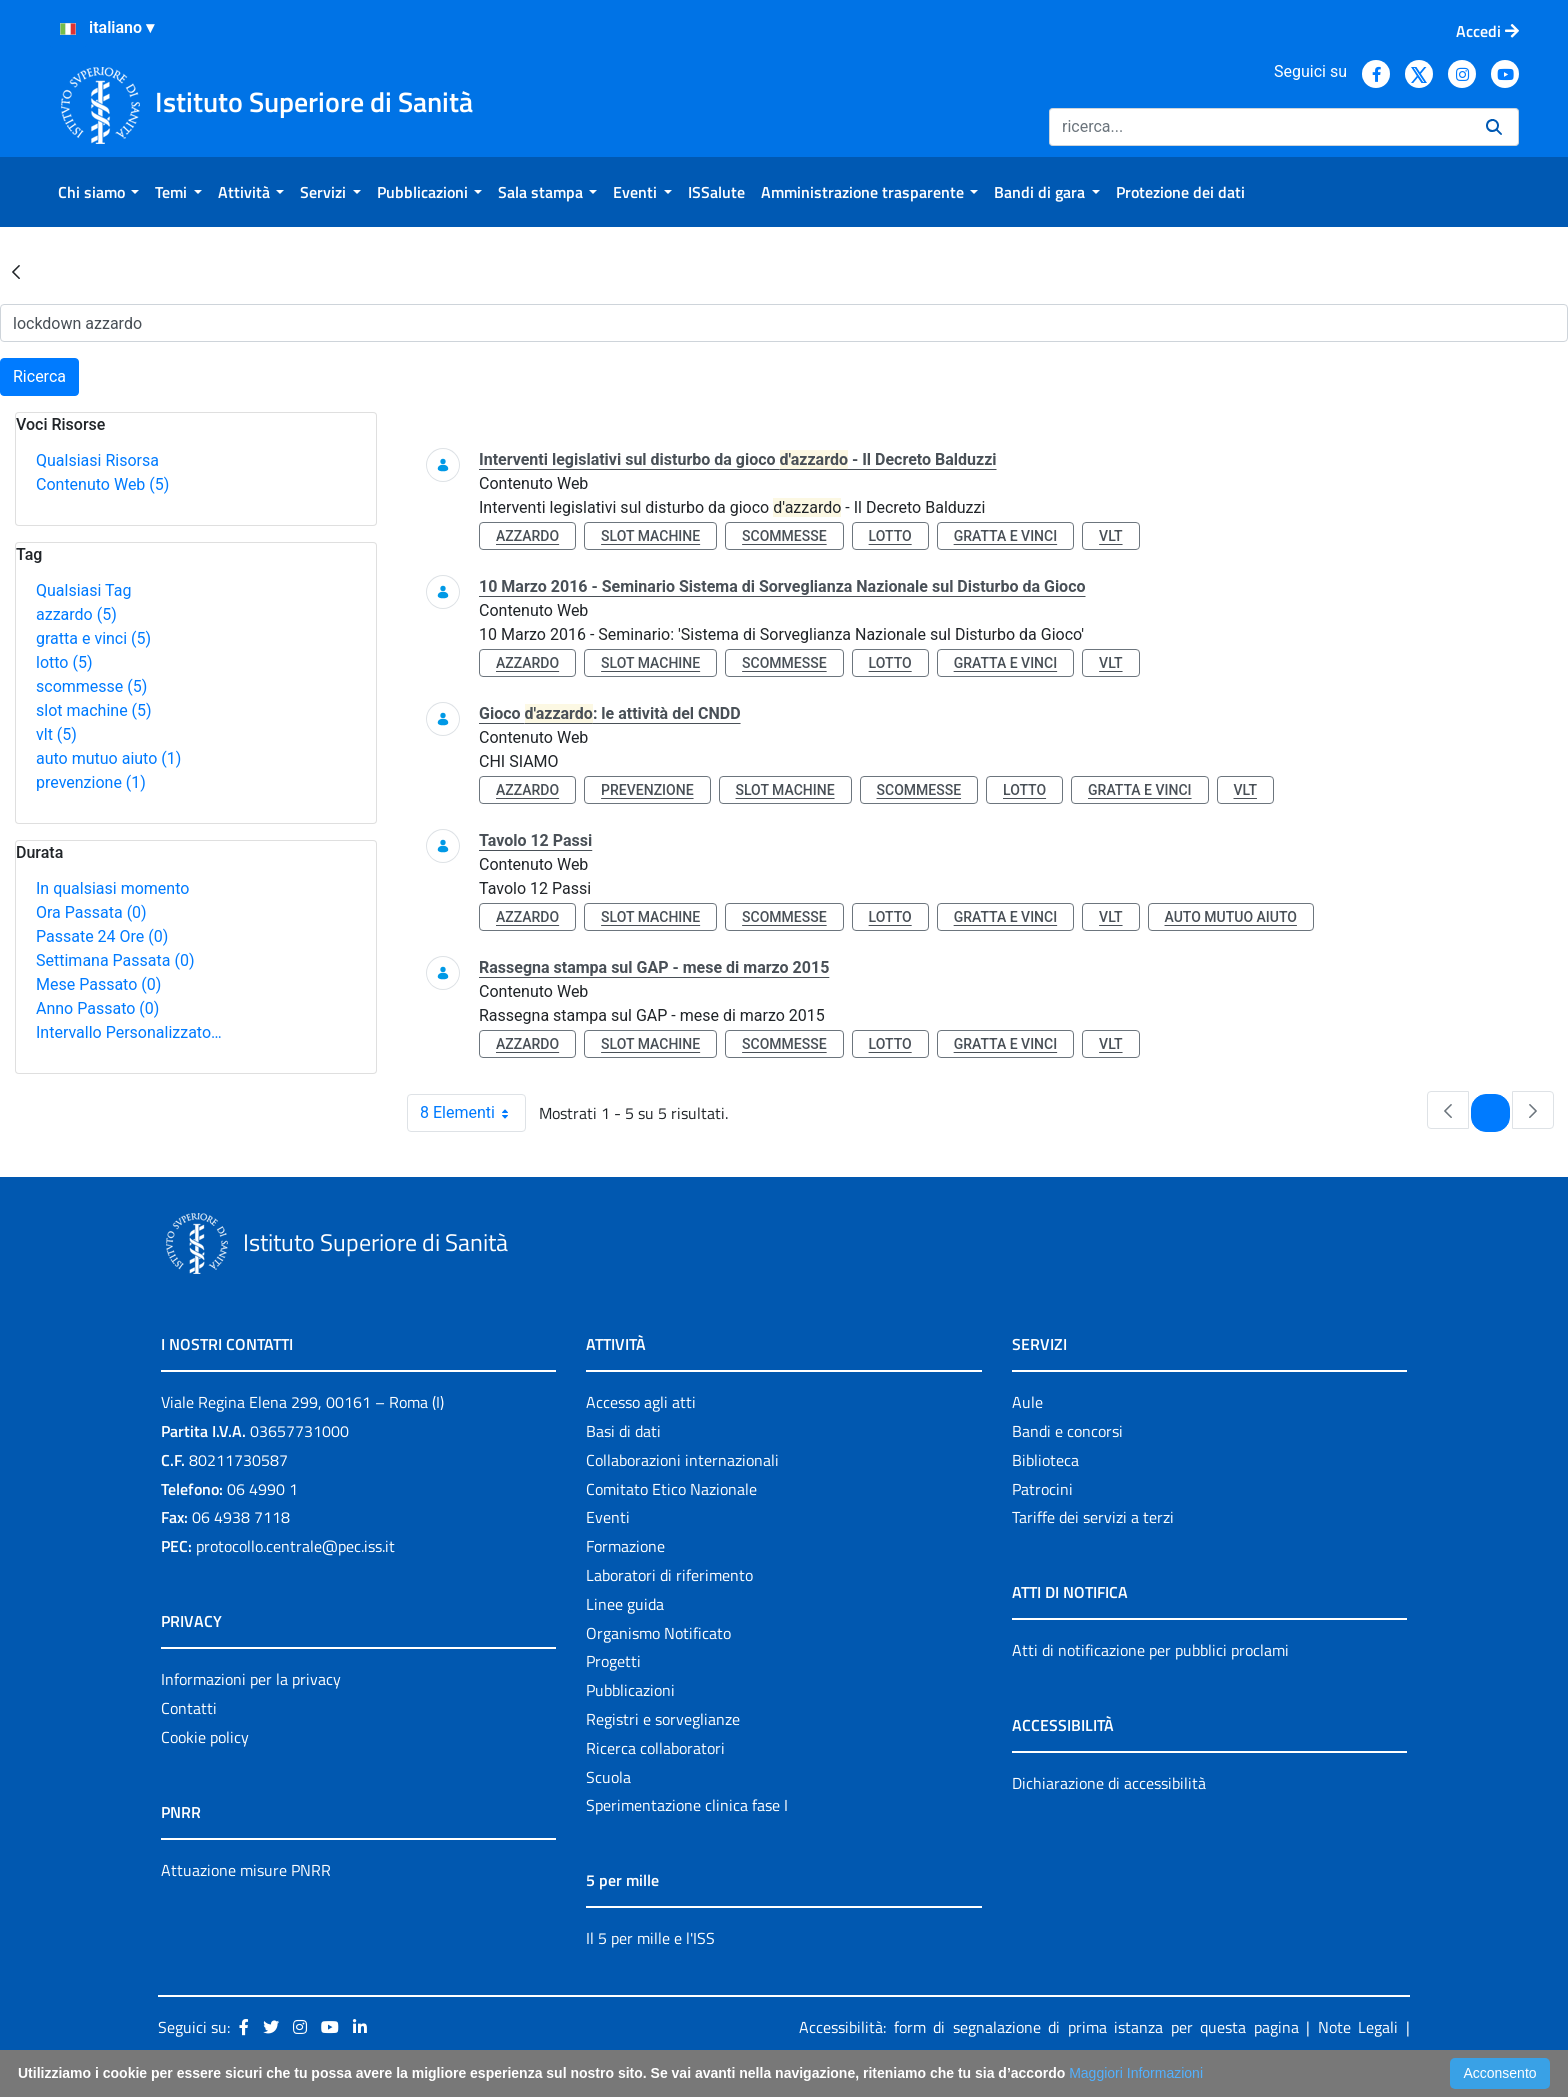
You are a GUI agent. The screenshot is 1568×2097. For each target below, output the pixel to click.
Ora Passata (91, 912)
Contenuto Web (102, 484)
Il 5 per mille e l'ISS (650, 1938)
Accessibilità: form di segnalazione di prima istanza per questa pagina (1049, 2027)
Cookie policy (205, 1737)
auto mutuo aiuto (108, 758)
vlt (56, 734)
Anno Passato (97, 1008)
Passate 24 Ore (102, 936)
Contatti (189, 1708)
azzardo (76, 614)
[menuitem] (98, 192)
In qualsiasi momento (112, 888)
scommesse (91, 686)
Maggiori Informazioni (1136, 2073)
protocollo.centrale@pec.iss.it (295, 1546)
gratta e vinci (93, 638)
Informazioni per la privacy (251, 1679)
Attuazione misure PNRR (246, 1870)
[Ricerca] (1259, 127)
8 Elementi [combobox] (472, 1113)
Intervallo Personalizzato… (129, 1032)
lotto (64, 662)
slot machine (94, 710)
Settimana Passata (115, 960)
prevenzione (91, 782)
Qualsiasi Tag (83, 590)
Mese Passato (98, 984)
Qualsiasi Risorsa (97, 460)
